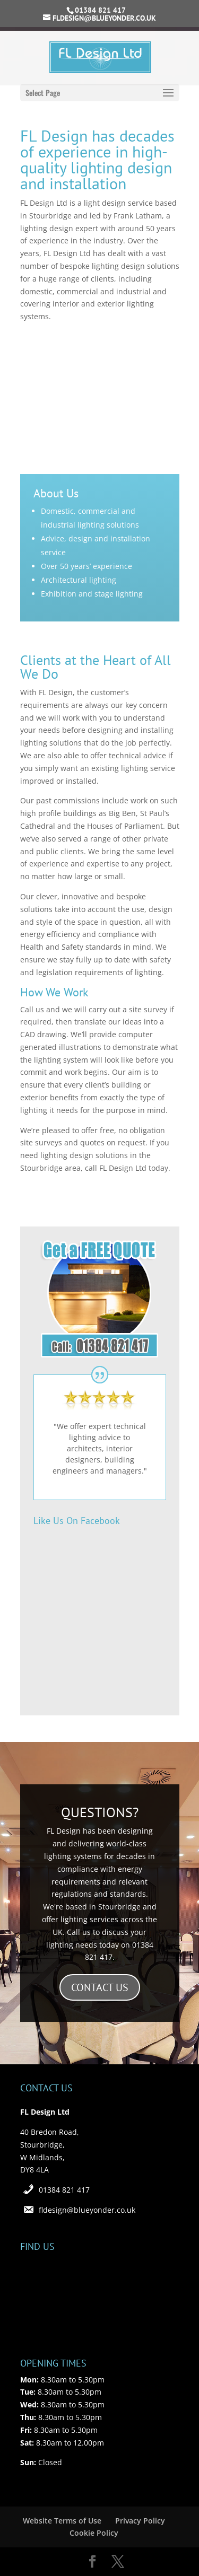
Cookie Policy (94, 2533)
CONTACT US (99, 1987)
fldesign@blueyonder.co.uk (87, 2210)
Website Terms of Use (62, 2521)
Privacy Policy (140, 2521)
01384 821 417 (64, 2190)
